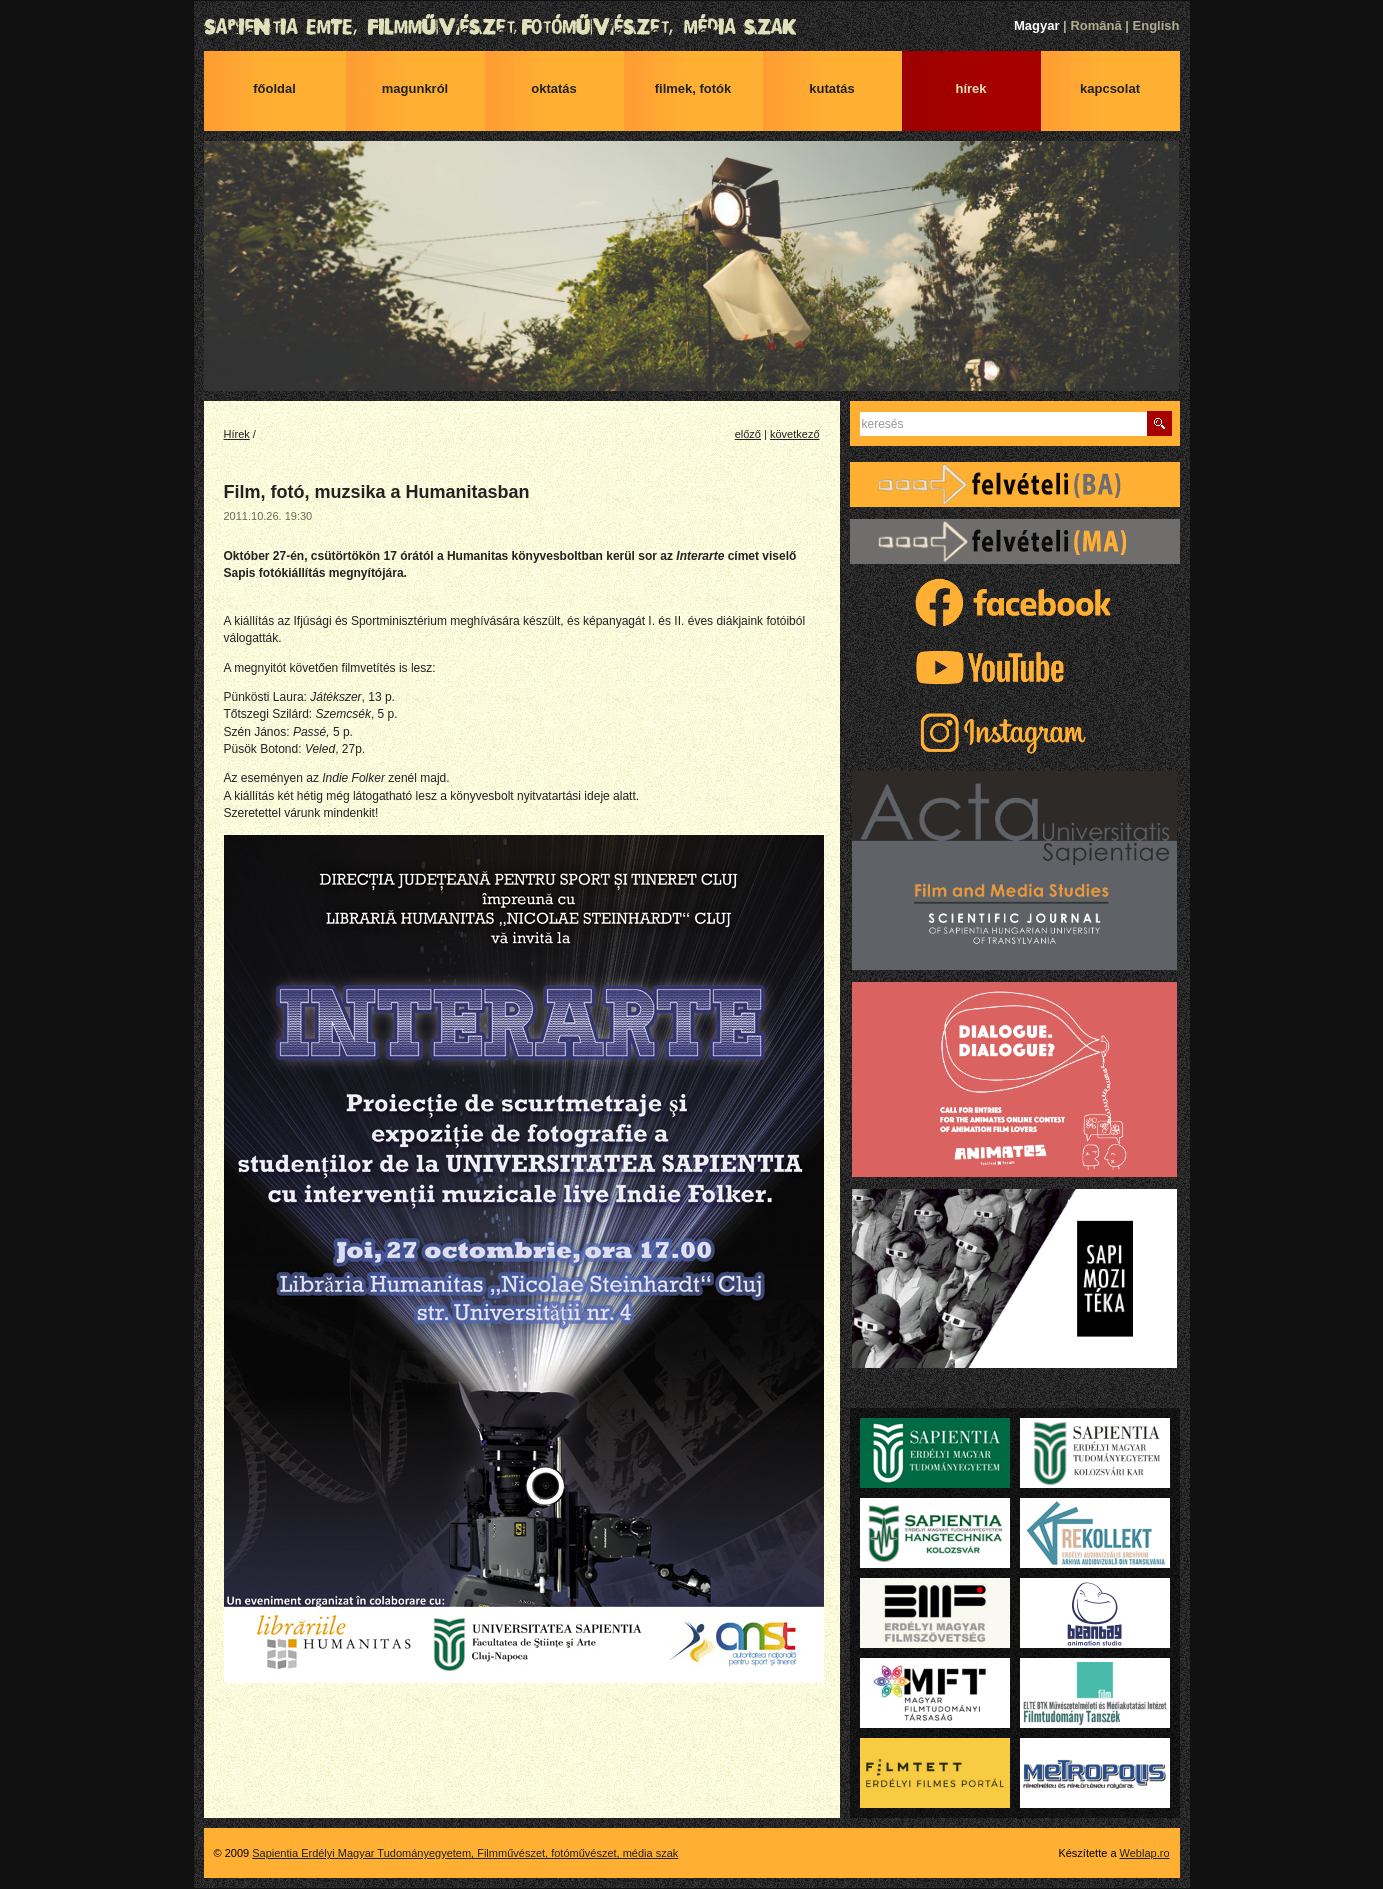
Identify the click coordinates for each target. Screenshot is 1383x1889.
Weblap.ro (1145, 1853)
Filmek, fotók (693, 88)
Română (1095, 25)
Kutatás (832, 88)
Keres (1159, 423)
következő (795, 434)
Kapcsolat (1110, 88)
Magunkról (415, 88)
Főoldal (274, 88)
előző (748, 434)
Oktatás (554, 88)
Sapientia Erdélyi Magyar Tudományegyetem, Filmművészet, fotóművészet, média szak (692, 27)
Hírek (970, 88)
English (1156, 25)
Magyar (1037, 25)
